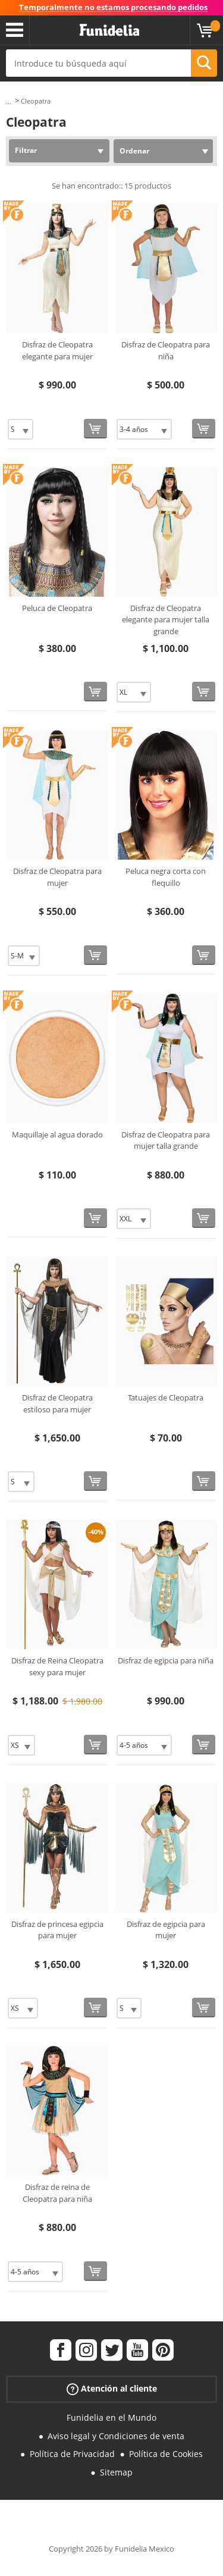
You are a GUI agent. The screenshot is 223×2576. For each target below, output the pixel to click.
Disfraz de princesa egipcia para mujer (57, 1930)
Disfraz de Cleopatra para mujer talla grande (165, 1140)
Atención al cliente (112, 2389)
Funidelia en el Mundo (111, 2417)
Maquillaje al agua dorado (57, 1134)
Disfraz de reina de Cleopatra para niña (57, 2193)
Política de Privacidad (72, 2453)
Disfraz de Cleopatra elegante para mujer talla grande (165, 620)
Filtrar (26, 150)
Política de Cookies (166, 2453)
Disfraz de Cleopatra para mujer (57, 877)
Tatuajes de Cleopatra (165, 1397)
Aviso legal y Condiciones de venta (116, 2436)
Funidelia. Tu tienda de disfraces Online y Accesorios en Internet (109, 30)
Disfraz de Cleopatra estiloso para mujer (57, 1403)
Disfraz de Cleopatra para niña (165, 350)
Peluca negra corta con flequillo (165, 877)
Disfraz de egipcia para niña (165, 1660)
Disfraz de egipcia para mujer (166, 1930)
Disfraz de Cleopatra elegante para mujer (57, 350)
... (8, 101)
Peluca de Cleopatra (57, 608)
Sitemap (116, 2472)
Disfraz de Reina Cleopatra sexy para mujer (57, 1666)
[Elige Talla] (20, 429)
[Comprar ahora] (95, 428)
